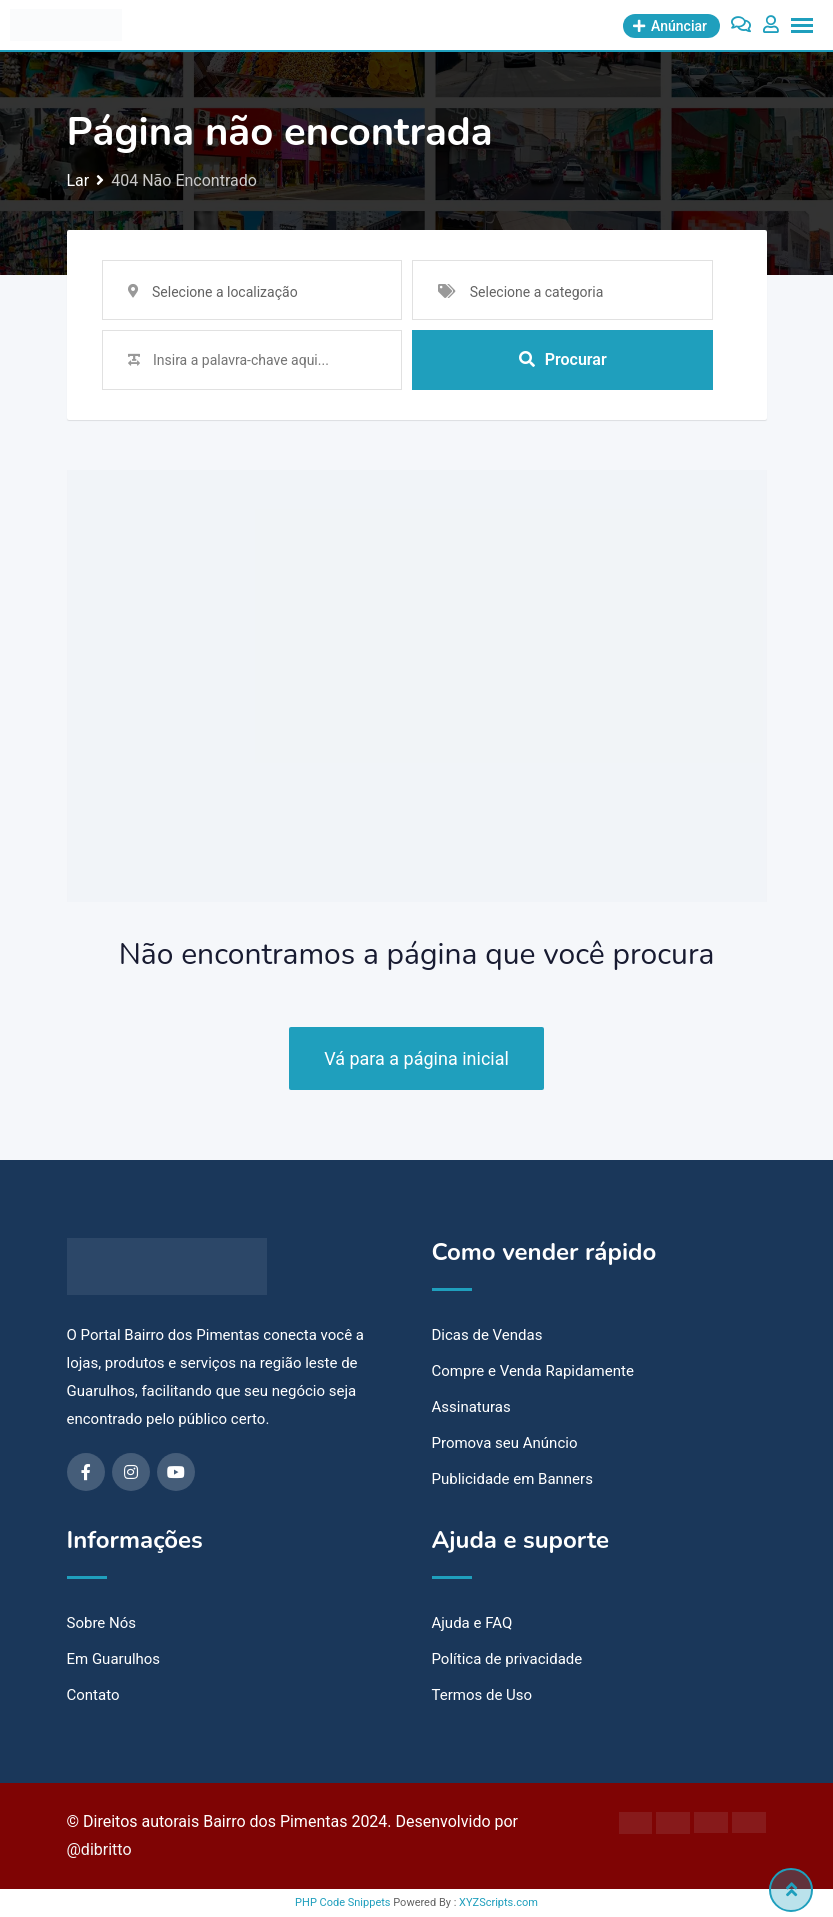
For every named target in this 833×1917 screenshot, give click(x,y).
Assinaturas (471, 1407)
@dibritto (99, 1849)
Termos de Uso (482, 1695)
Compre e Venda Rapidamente (533, 1371)
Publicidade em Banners (512, 1479)
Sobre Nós (102, 1623)
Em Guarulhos (114, 1659)
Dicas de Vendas (487, 1335)
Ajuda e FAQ (472, 1623)
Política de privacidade (507, 1659)
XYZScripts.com (498, 1902)
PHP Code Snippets (342, 1902)
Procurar (563, 359)
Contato (93, 1695)
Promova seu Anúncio (505, 1443)
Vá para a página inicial (416, 1058)
